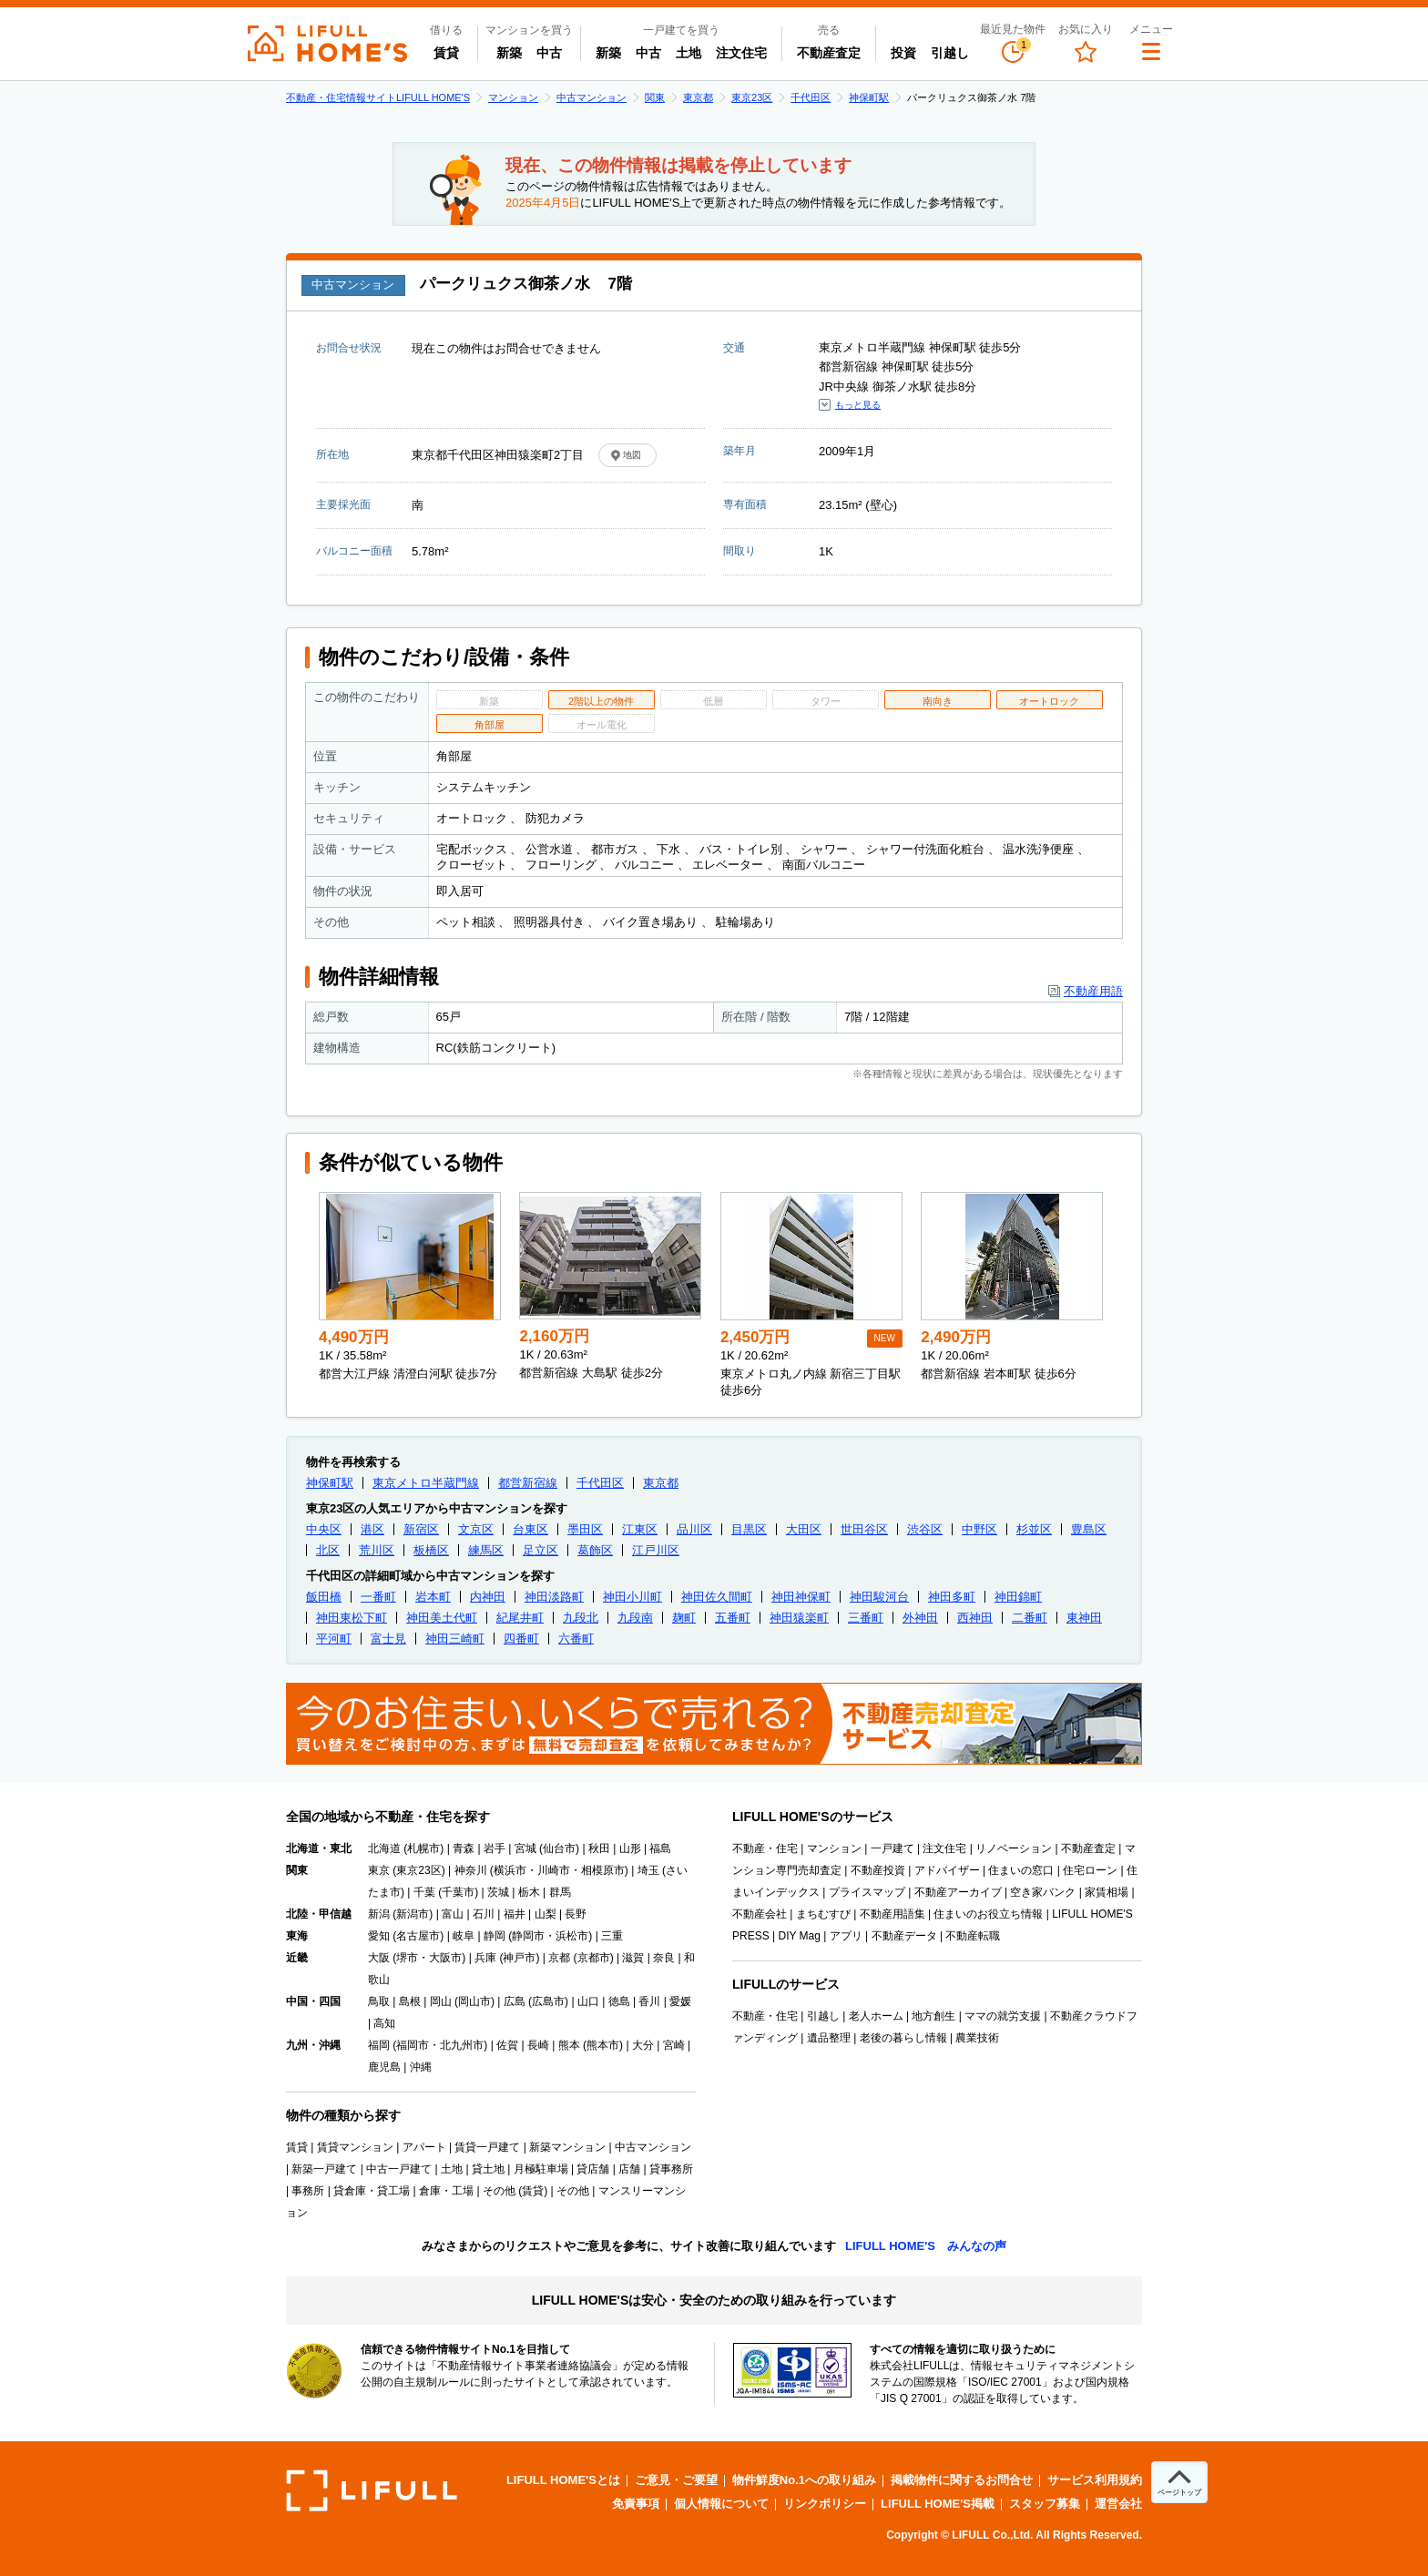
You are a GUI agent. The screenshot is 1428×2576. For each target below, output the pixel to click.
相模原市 (603, 1870)
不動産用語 (1093, 991)
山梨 (545, 1914)
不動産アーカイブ (958, 1892)
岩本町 (433, 1597)
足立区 (540, 1550)
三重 (612, 1935)
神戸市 (519, 1957)
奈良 (664, 1957)
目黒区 (749, 1529)
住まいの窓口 (1021, 1870)
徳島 (619, 2001)
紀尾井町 (520, 1617)
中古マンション (591, 97)
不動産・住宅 (765, 1848)
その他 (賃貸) (515, 2190)
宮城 (525, 1848)
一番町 (378, 1597)
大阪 (379, 1957)
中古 (552, 52)
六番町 (576, 1638)
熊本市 (602, 2045)
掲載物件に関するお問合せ (962, 2480)
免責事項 (635, 2503)
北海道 (384, 1848)
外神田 (920, 1617)
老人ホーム (876, 2016)
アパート (424, 2147)
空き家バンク (1043, 1892)
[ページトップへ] (1179, 2482)
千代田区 (810, 97)
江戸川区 (655, 1550)
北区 (328, 1550)
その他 (572, 2190)
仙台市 (559, 1848)
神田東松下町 (351, 1617)
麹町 (684, 1617)
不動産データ (904, 1935)
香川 (649, 2001)
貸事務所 (671, 2169)
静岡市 (528, 1935)
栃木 (529, 1892)
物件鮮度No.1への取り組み (804, 2480)
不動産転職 (972, 1935)
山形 (630, 1848)
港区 (372, 1529)
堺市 (407, 1957)
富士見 (388, 1638)
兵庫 (485, 1957)
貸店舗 (592, 2169)
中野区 (979, 1529)
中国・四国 (313, 2001)
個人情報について (721, 2503)
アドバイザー (947, 1870)
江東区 (640, 1529)
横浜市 (510, 1870)
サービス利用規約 (1094, 2480)
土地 (688, 53)
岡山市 (474, 2001)
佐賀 (507, 2045)
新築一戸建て (324, 2169)
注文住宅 (741, 53)
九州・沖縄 (313, 2045)
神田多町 (951, 1597)
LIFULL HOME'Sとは (563, 2480)
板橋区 (431, 1550)
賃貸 (446, 53)
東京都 (698, 97)
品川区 (694, 1529)
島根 (410, 2001)
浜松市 (572, 1935)
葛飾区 (595, 1550)
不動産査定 (829, 53)
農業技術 (977, 2037)
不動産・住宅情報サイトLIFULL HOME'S (378, 97)
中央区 (324, 1529)
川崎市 (553, 1870)
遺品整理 (829, 2037)
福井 (514, 1914)
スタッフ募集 (1044, 2503)
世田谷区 (864, 1529)
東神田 (1084, 1617)
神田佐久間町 (716, 1597)
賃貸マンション (355, 2147)
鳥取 (379, 2001)
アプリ (846, 1935)
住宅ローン (1090, 1870)
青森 (463, 1848)
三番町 (865, 1617)
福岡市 (412, 2045)
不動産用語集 (892, 1914)
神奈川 (470, 1870)
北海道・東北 (319, 1848)
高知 (384, 2023)
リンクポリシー (824, 2503)
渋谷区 (925, 1529)
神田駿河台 (879, 1597)
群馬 (560, 1892)
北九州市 (462, 2045)
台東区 (530, 1529)
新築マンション (567, 2147)
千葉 (424, 1892)
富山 (453, 1914)
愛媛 (680, 2001)
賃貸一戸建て (487, 2147)
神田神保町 (801, 1597)
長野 (575, 1914)
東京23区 (751, 97)
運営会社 (1118, 2503)
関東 (655, 97)
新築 (512, 52)
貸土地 (488, 2169)
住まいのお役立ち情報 (988, 1914)
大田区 (803, 1529)
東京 (379, 1870)
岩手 (494, 1848)
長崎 (538, 2045)
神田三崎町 (454, 1638)
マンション (513, 97)
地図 (632, 455)
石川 (484, 1914)
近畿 (297, 1957)
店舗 (629, 2169)
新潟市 (412, 1914)
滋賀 (633, 1957)
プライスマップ (867, 1892)
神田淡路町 (554, 1597)
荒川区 (376, 1550)
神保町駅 (869, 97)
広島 (514, 2001)
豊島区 (1089, 1529)
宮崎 (674, 2045)
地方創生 (933, 2016)
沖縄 (421, 2067)
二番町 (1029, 1617)
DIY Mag (799, 1935)
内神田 (487, 1597)
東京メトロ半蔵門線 (425, 1483)
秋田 (599, 1848)
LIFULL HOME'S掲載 (937, 2503)
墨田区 (585, 1529)
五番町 (732, 1617)
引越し (950, 53)
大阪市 (445, 1957)
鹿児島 (384, 2067)
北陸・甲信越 (319, 1914)
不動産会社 (759, 1914)
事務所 (307, 2190)
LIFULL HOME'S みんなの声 (925, 2246)
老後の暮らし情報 (903, 2037)
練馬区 (486, 1550)
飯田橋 (324, 1597)
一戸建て (892, 1848)
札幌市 (423, 1848)
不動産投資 (878, 1870)
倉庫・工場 (446, 2190)
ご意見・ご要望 (676, 2480)
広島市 (548, 2001)
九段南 (635, 1617)
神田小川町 (632, 1597)
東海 (297, 1935)
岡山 (441, 2001)
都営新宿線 (527, 1483)
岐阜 (463, 1935)
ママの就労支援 (1002, 2016)
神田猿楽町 (799, 1617)
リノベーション (1013, 1848)
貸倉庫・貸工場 (371, 2190)
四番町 (521, 1638)
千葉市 (458, 1892)
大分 (643, 2045)
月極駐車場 (541, 2169)
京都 (559, 1957)
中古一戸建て (399, 2169)
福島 (660, 1848)
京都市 (593, 1957)
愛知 (379, 1935)
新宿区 (421, 1529)
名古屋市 (418, 1935)
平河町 (334, 1638)
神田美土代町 (441, 1617)
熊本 (569, 2045)
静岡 (494, 1935)
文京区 (476, 1529)
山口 (588, 2001)
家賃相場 (1106, 1892)
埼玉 (648, 1870)
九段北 (580, 1617)
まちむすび (823, 1914)
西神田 (975, 1617)
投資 (903, 53)
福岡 (379, 2045)
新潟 (379, 1914)
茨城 (498, 1892)
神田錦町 (1018, 1597)
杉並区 (1034, 1529)
